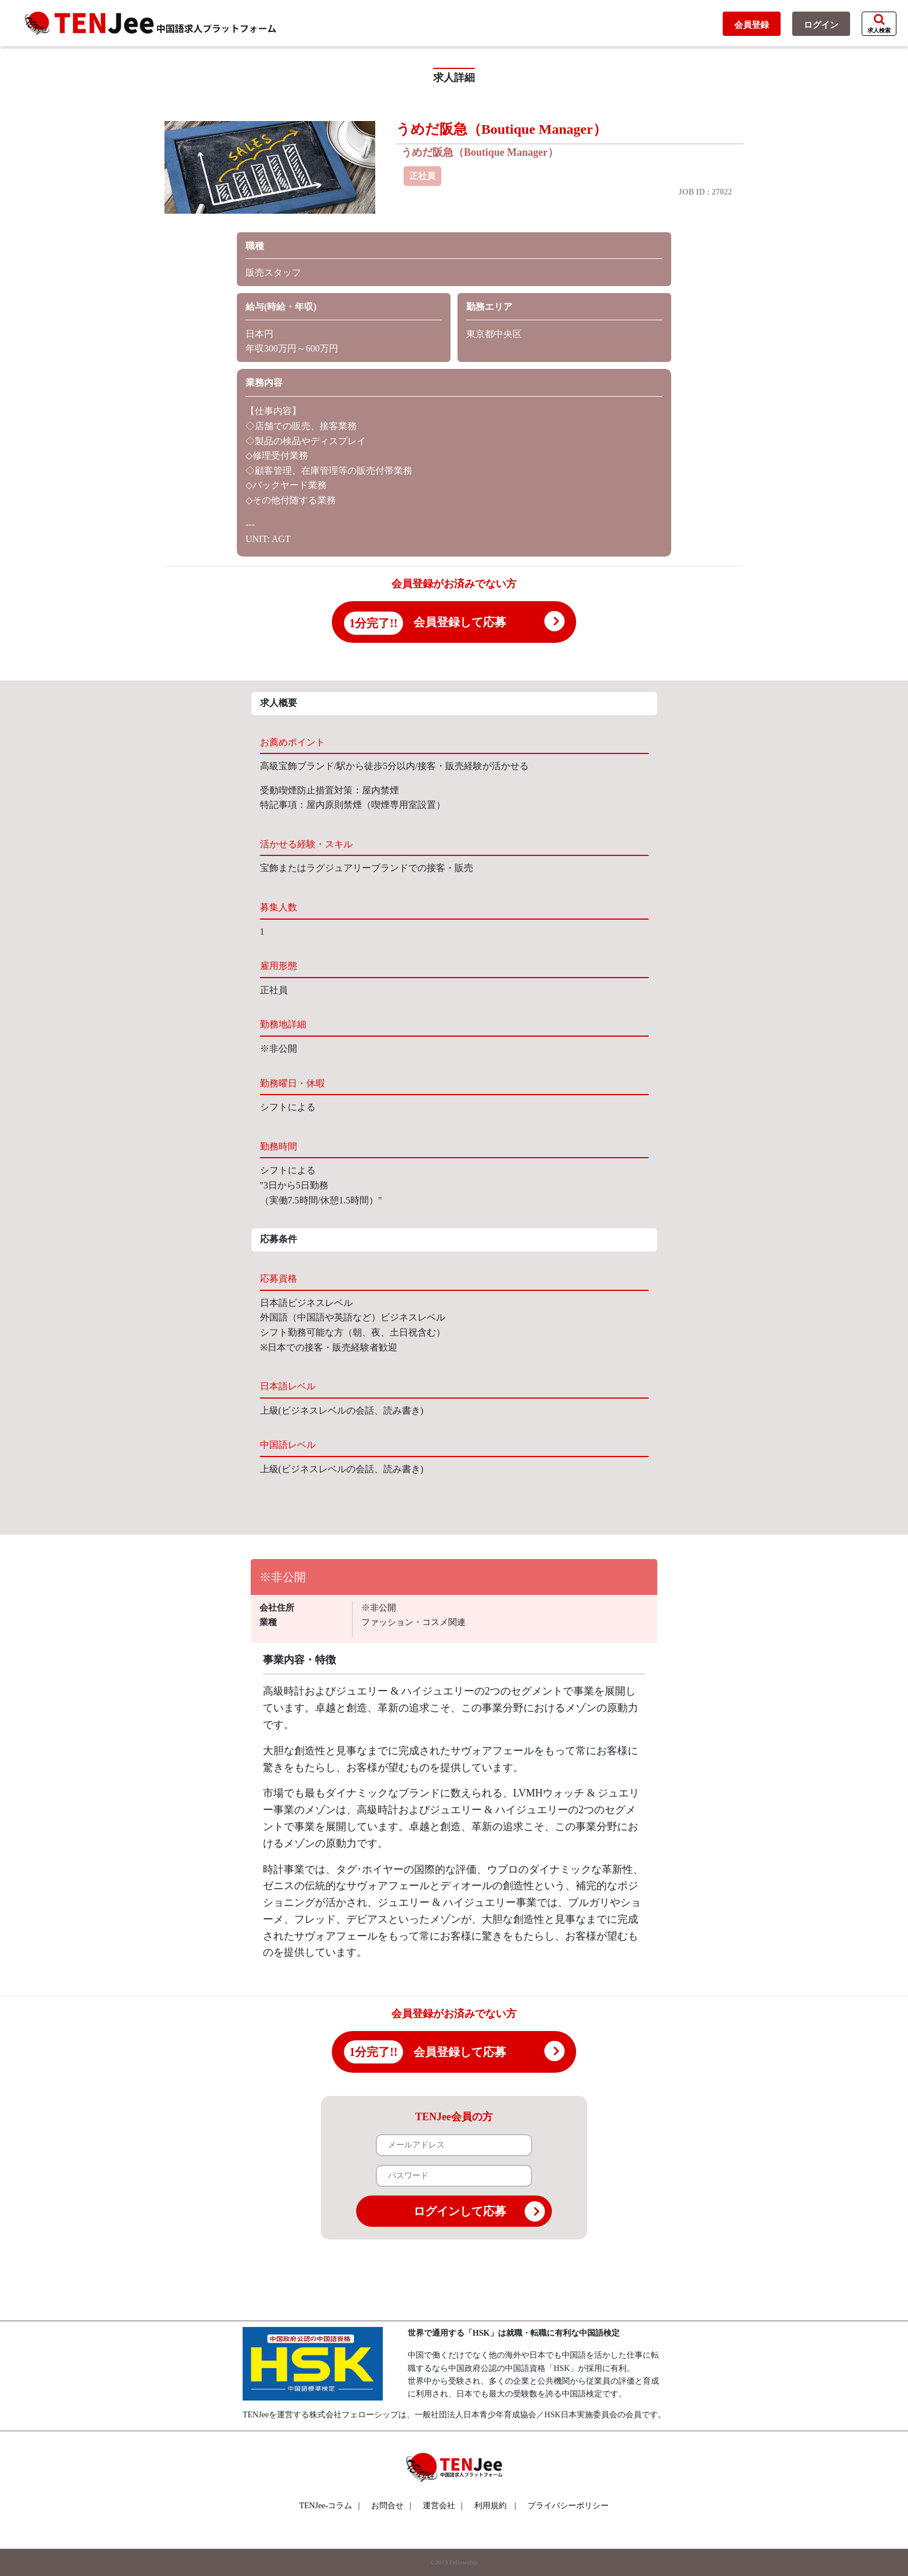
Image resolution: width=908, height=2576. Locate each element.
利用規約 (490, 2505)
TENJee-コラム (329, 2505)
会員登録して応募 (459, 622)
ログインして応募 (479, 2211)
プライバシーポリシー (568, 2505)
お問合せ (391, 2505)
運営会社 (443, 2505)
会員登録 (751, 25)
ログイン (821, 25)
